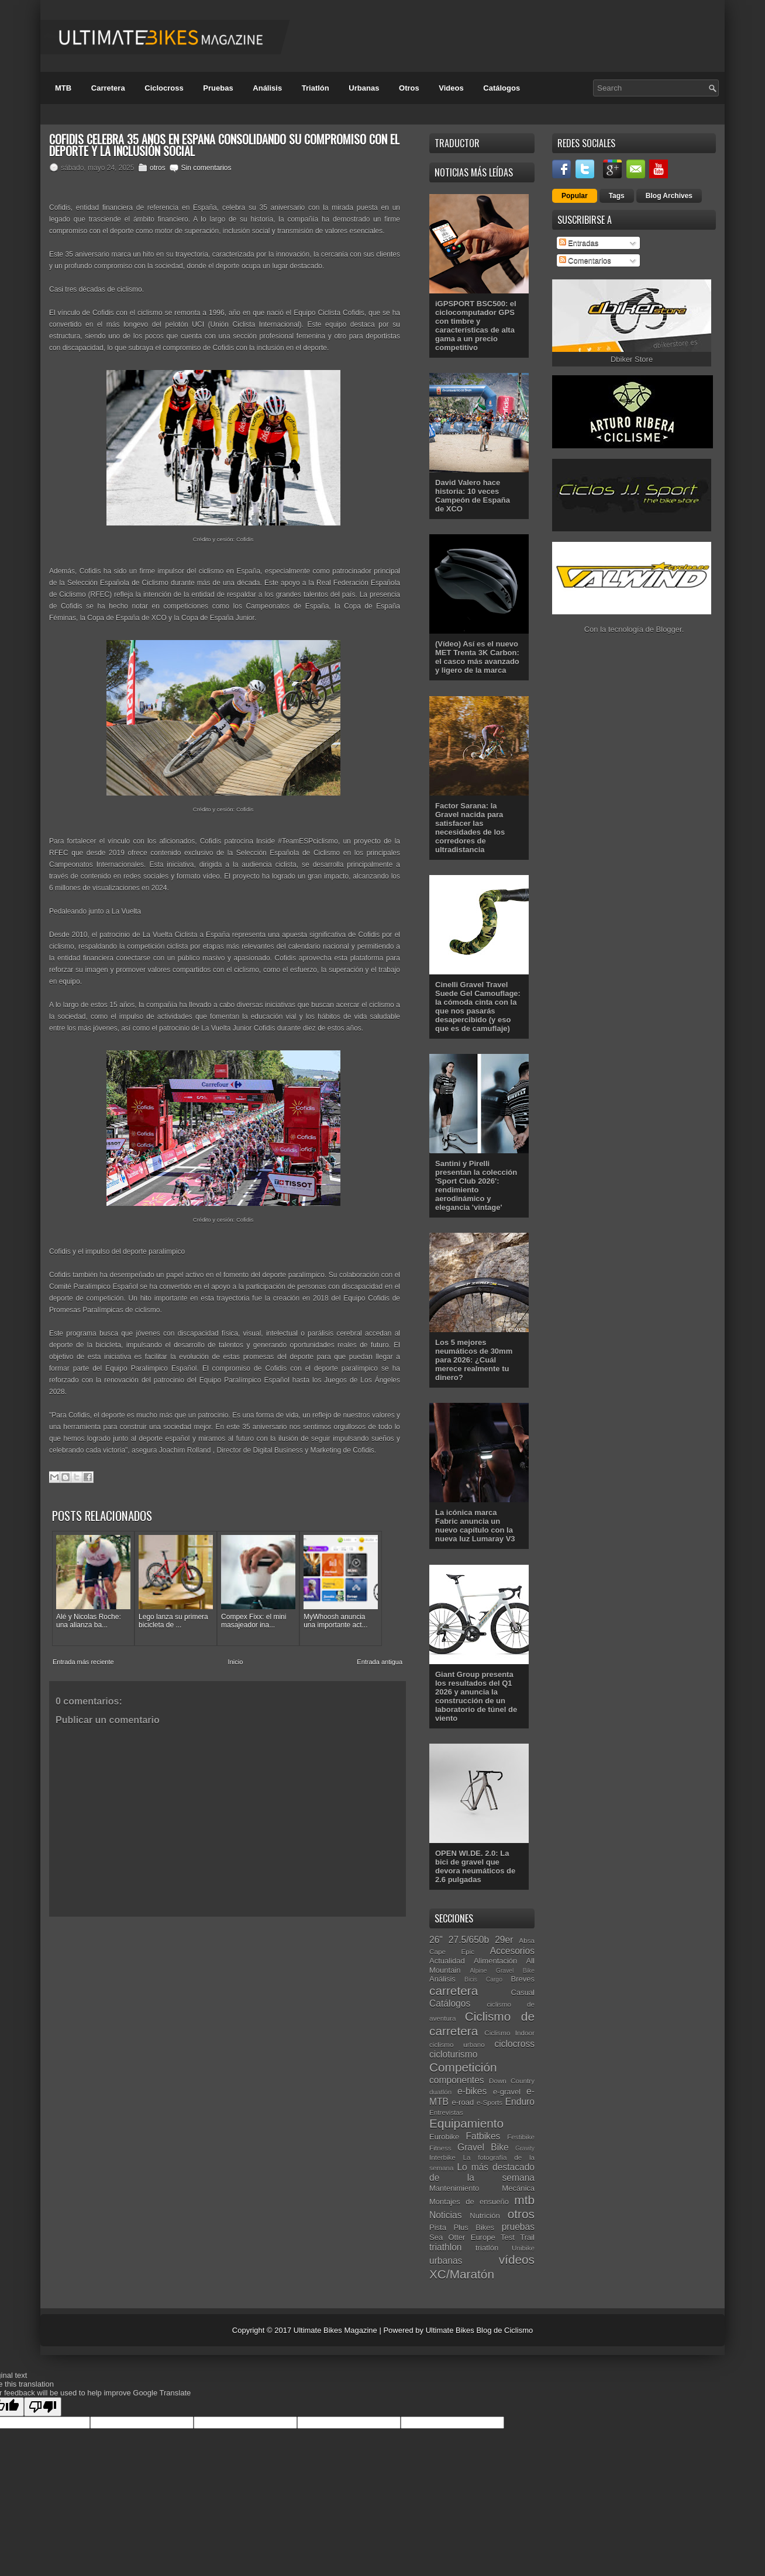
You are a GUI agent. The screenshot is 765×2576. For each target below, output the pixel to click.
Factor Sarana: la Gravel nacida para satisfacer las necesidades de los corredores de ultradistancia (470, 827)
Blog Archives (669, 196)
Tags (617, 196)
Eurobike (444, 2136)
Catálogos (501, 88)
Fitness (440, 2148)
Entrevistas (446, 2112)
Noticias (445, 2215)
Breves (523, 1979)
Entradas (579, 242)
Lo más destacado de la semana (482, 2172)
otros (158, 168)
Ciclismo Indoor (509, 2032)
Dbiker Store (632, 359)
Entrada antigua (379, 1661)
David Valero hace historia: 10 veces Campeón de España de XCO (472, 495)
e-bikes (472, 2091)
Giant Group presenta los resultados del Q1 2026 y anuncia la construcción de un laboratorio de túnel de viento (476, 1696)
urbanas (445, 2261)
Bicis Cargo (483, 1979)
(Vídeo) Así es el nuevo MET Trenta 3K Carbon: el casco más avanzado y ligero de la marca (477, 657)
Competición (463, 2067)
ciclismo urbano (457, 2044)
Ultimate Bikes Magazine (335, 2330)
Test (508, 2237)
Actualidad (447, 1960)
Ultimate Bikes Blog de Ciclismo (479, 2330)
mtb (524, 2200)
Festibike (521, 2137)
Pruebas (218, 88)
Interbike (442, 2157)
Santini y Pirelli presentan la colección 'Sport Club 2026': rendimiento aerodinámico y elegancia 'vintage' (476, 1185)
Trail (527, 2237)
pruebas (518, 2227)
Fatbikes (483, 2136)
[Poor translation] (42, 2406)
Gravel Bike (483, 2147)
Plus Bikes (473, 2227)
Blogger (669, 629)
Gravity (525, 2148)
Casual (523, 1992)
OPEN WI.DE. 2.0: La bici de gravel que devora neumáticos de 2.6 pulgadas (475, 1866)
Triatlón (315, 88)
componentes (456, 2080)
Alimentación (495, 1960)
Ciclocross (163, 88)
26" (436, 1940)
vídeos (517, 2259)
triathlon (445, 2247)
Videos (451, 88)
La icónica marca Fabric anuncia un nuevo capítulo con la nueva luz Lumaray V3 (475, 1525)
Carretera (108, 88)
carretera (453, 1990)
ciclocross (515, 2044)
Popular (574, 196)
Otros (409, 88)
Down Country (512, 2080)
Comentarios (585, 260)
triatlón (486, 2247)
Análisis (267, 88)
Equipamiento (466, 2123)
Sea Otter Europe (462, 2237)
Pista (437, 2227)
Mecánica (518, 2188)
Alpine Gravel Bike (502, 1971)
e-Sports (489, 2102)
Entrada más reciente (83, 1661)
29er (504, 1940)
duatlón (440, 2092)
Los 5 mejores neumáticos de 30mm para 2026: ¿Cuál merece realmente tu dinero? (473, 1360)
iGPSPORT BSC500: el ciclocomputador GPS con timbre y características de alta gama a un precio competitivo (475, 325)
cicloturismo (453, 2054)
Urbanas (364, 88)
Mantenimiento (454, 2188)
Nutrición (484, 2215)
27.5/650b (469, 1940)
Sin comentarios (206, 168)
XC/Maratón (461, 2274)
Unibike (523, 2248)
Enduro (520, 2102)
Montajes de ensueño (469, 2201)
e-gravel (507, 2091)
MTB (63, 88)
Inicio (235, 1661)
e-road (463, 2102)
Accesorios (512, 1951)
